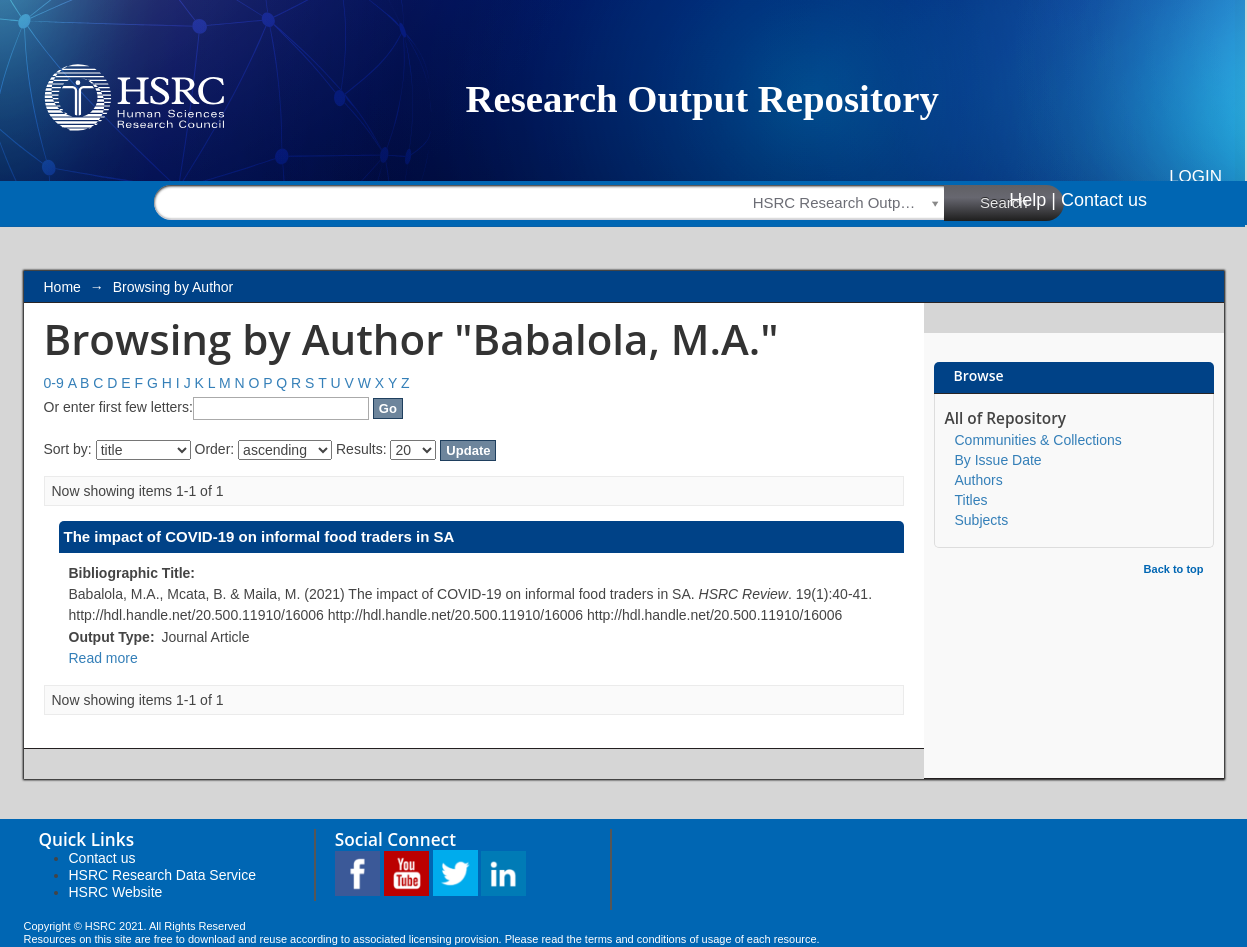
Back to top (1174, 569)
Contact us (1104, 200)
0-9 (54, 383)
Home (62, 287)
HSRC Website (116, 892)
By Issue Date (998, 460)
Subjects (982, 520)
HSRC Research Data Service (163, 875)
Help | (1032, 200)
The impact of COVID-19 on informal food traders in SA (259, 536)
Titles (971, 500)
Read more (103, 658)
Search (1022, 202)
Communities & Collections (1038, 440)
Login (1195, 176)
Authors (979, 480)
